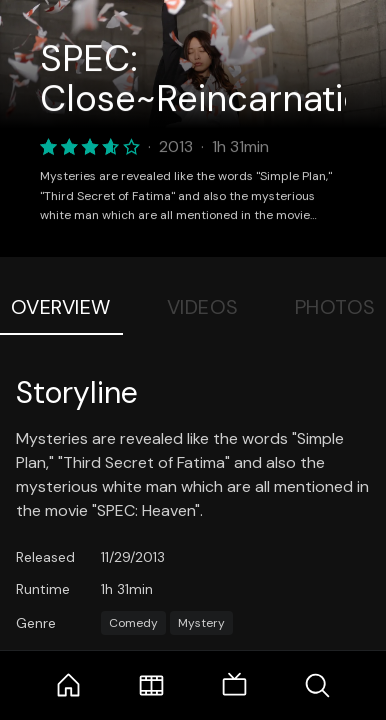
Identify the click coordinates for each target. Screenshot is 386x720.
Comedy (133, 623)
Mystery (201, 623)
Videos (203, 307)
